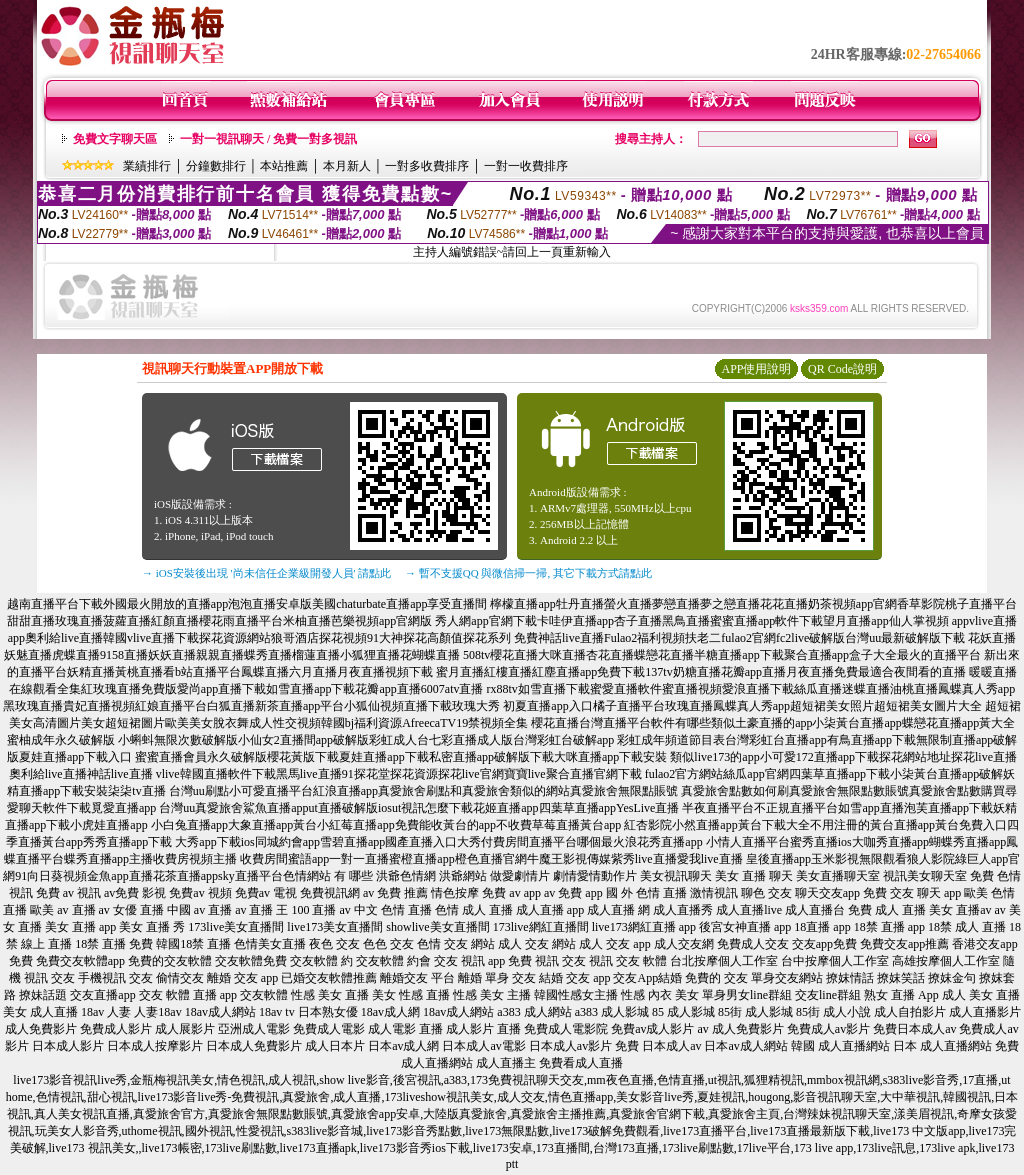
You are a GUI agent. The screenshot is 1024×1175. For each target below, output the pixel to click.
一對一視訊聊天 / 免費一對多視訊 (268, 139)
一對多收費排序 (427, 166)
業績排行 (147, 166)
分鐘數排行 (216, 166)
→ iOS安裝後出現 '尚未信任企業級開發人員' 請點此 (266, 573)
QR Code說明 (842, 369)
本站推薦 (284, 166)
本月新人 (347, 166)
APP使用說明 (756, 369)
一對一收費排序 (526, 166)
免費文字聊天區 (115, 139)
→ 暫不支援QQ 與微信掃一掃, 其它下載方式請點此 (528, 573)
